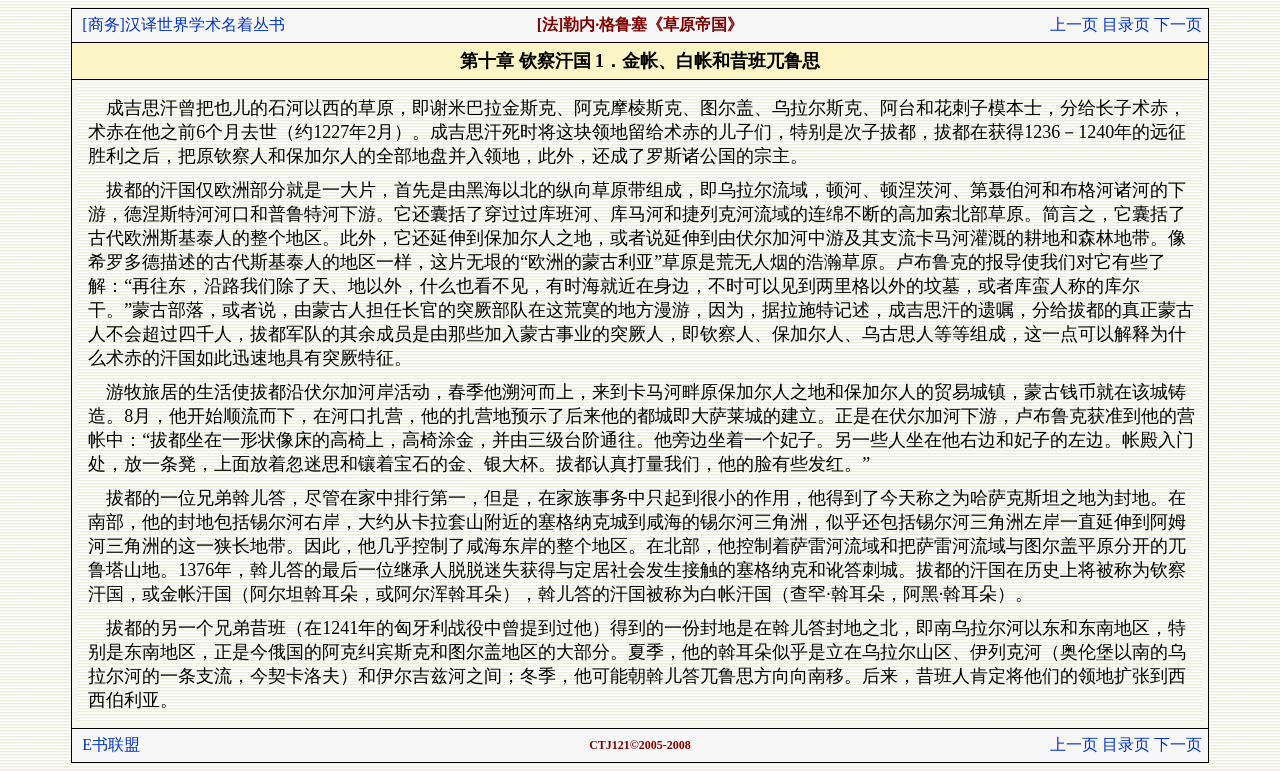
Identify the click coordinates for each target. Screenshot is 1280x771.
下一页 (1178, 24)
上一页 (1074, 24)
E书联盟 (111, 744)
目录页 (1126, 24)
